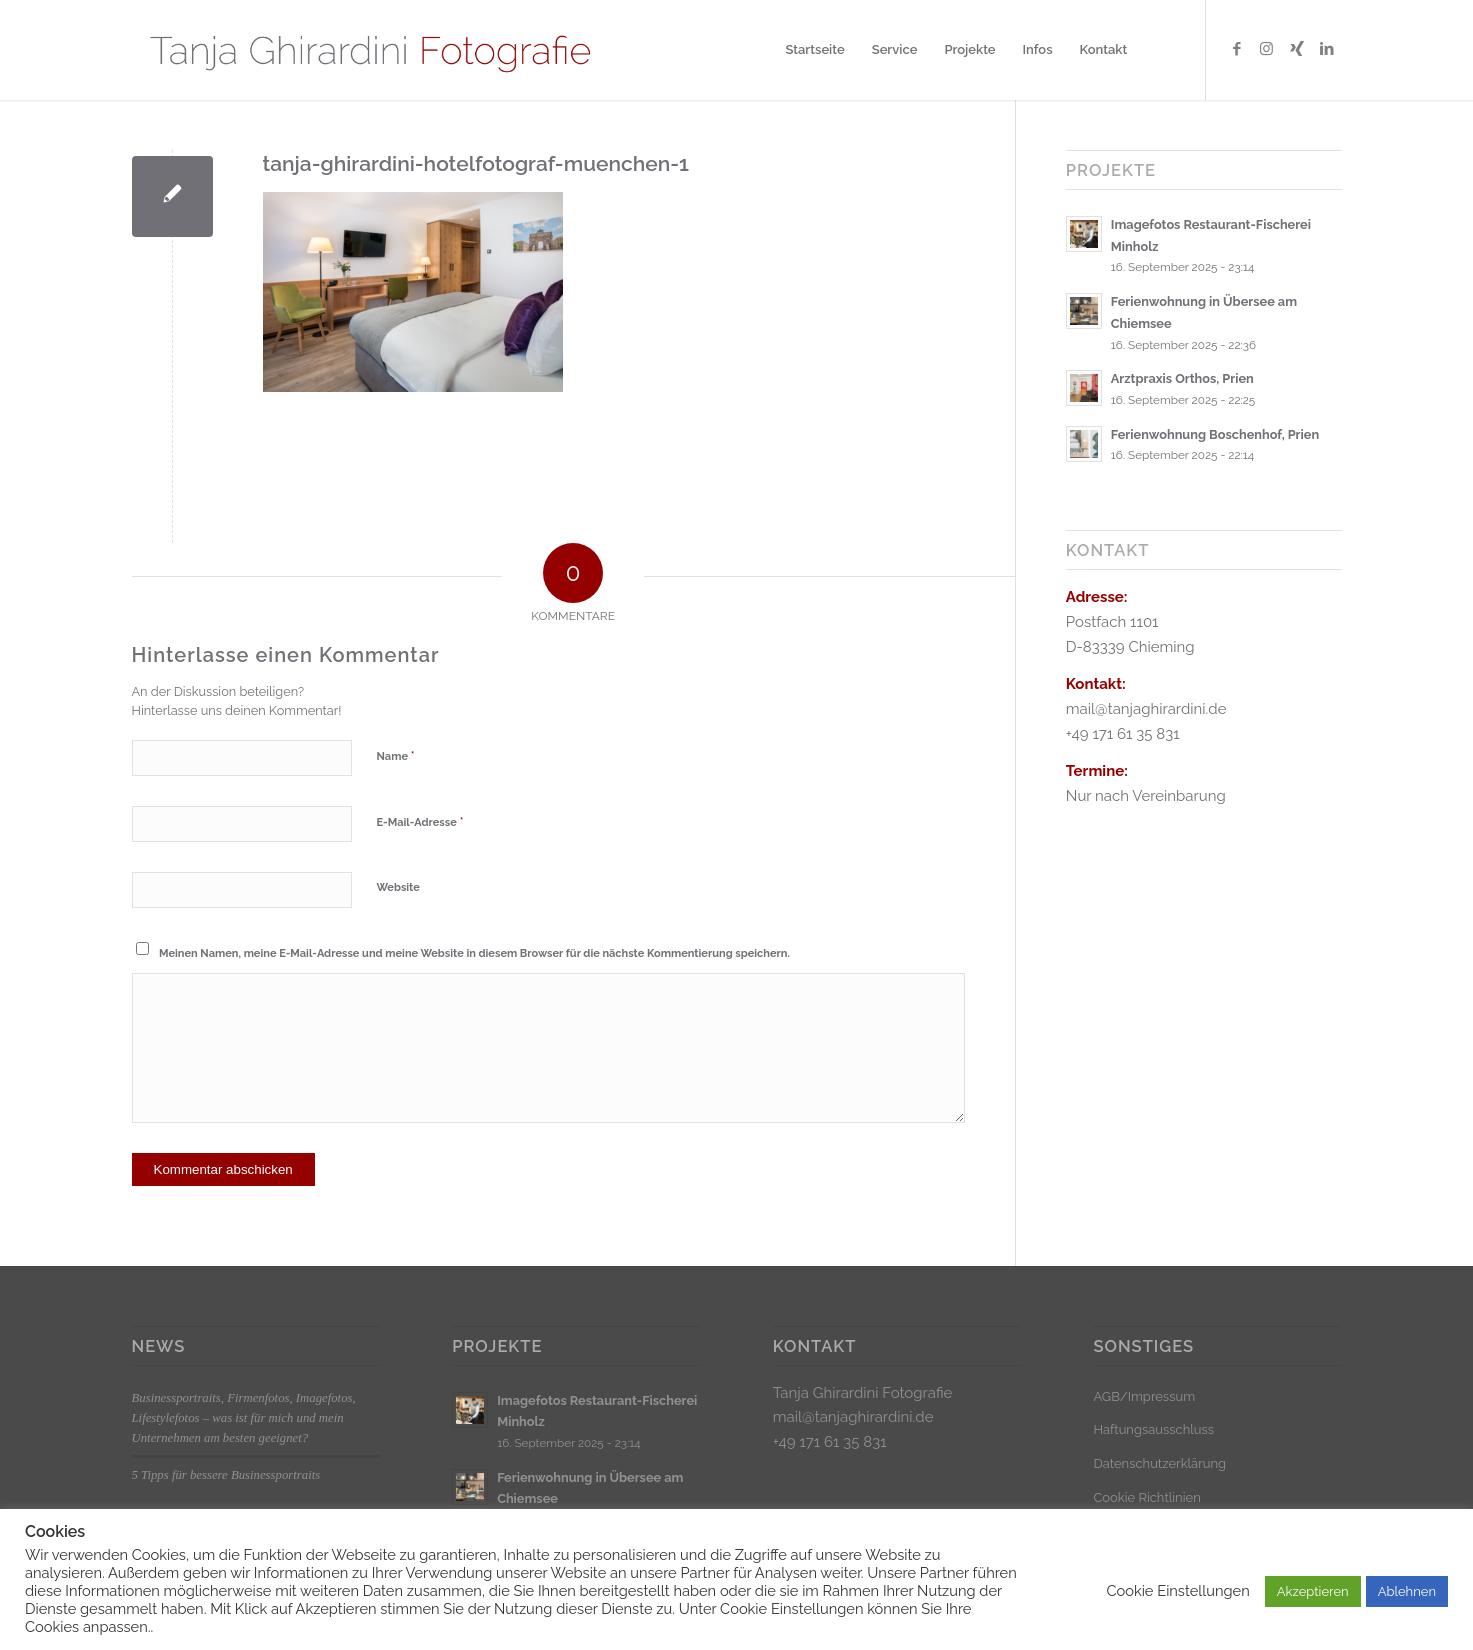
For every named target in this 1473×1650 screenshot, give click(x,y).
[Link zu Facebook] (1237, 49)
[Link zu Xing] (1297, 49)
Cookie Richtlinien (1146, 1497)
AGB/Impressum (1144, 1396)
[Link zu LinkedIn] (1327, 49)
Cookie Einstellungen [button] (1177, 1590)
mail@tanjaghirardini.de (853, 1417)
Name (396, 755)
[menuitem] (814, 50)
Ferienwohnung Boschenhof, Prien (1215, 434)
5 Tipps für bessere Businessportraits (226, 1475)
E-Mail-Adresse (420, 821)
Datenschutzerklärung (1159, 1463)
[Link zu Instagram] (1267, 49)
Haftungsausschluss (1153, 1429)
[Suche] (1159, 50)
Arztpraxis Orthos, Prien (1182, 378)
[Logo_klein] (369, 50)
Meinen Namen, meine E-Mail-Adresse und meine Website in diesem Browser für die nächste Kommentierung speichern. (474, 953)
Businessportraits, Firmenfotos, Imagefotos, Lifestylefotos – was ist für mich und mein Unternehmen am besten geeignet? (244, 1418)
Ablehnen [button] (1407, 1591)
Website (398, 887)
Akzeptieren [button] (1313, 1591)
